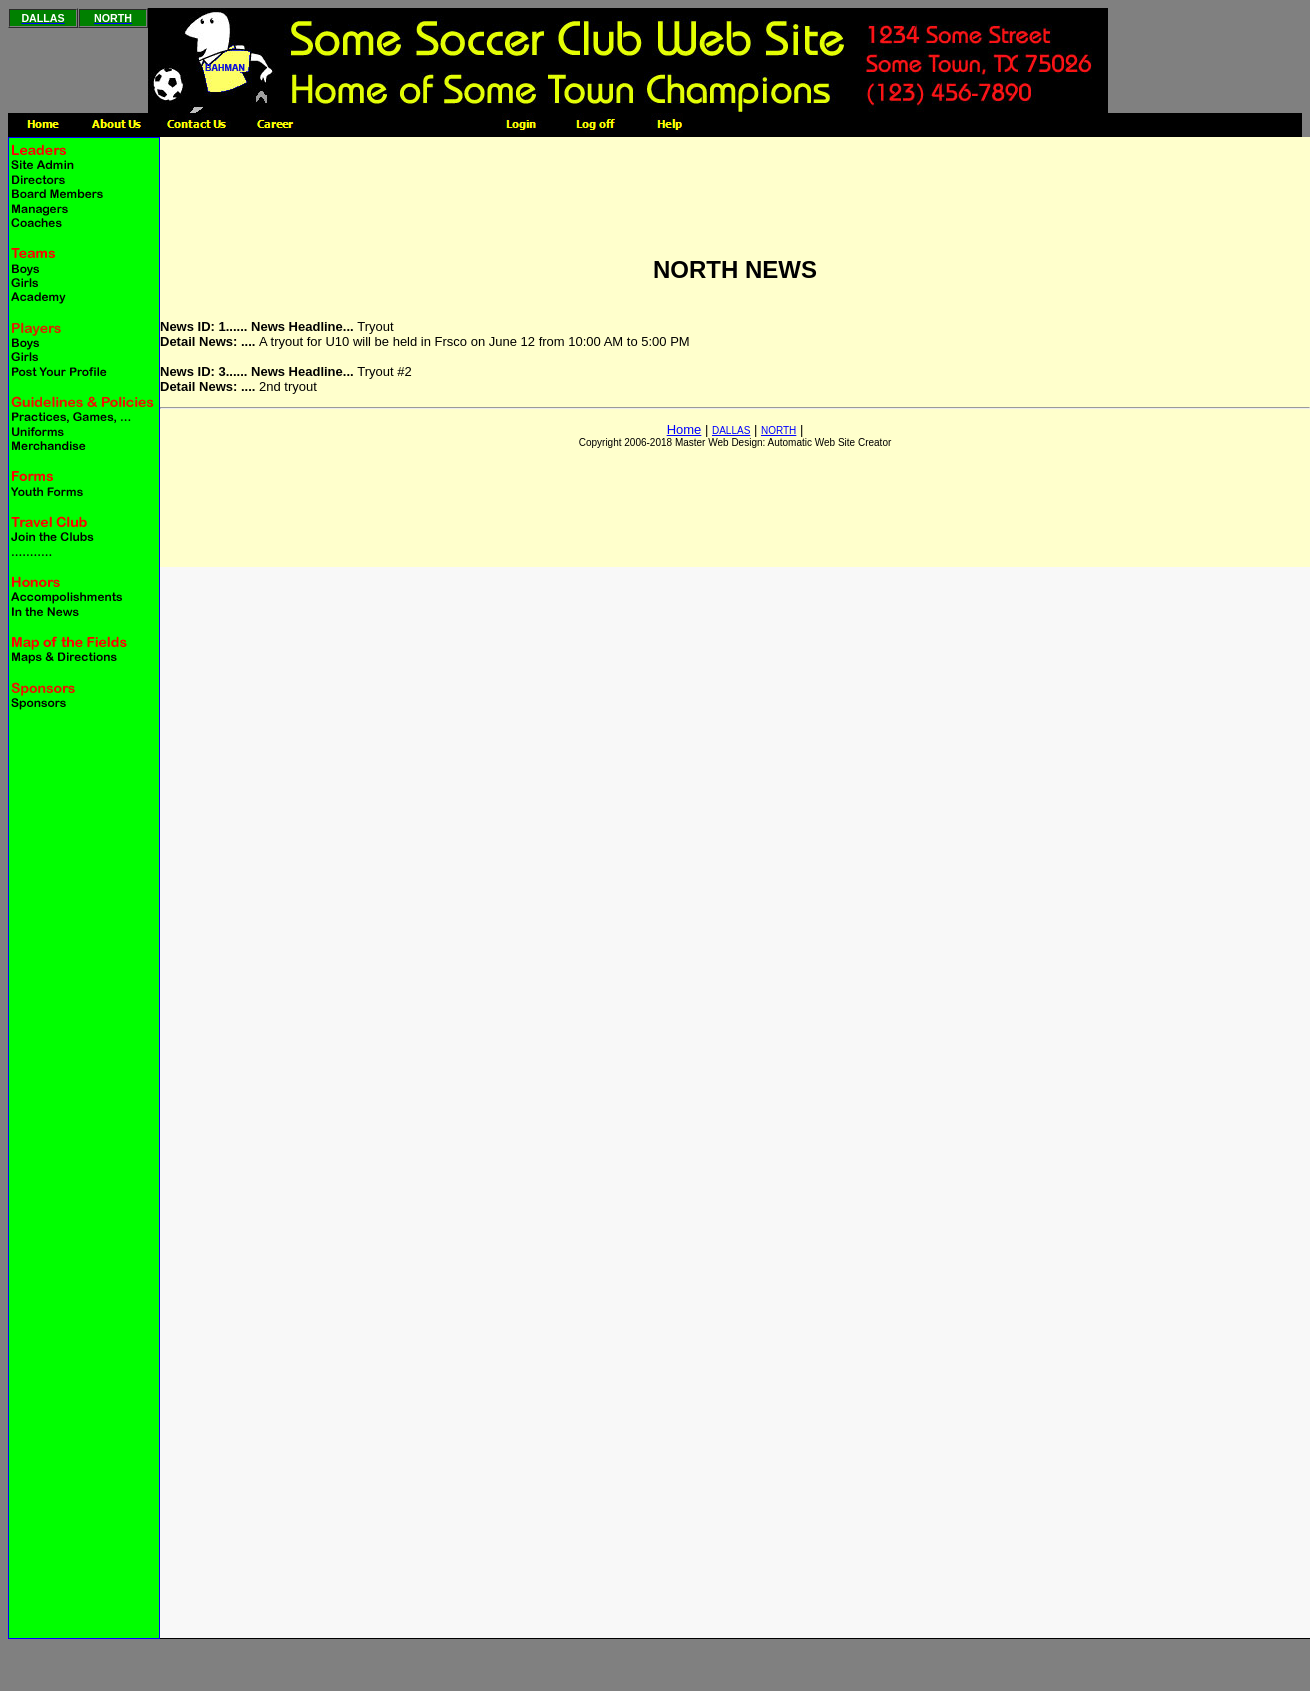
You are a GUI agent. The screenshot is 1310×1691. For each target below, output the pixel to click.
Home (684, 429)
